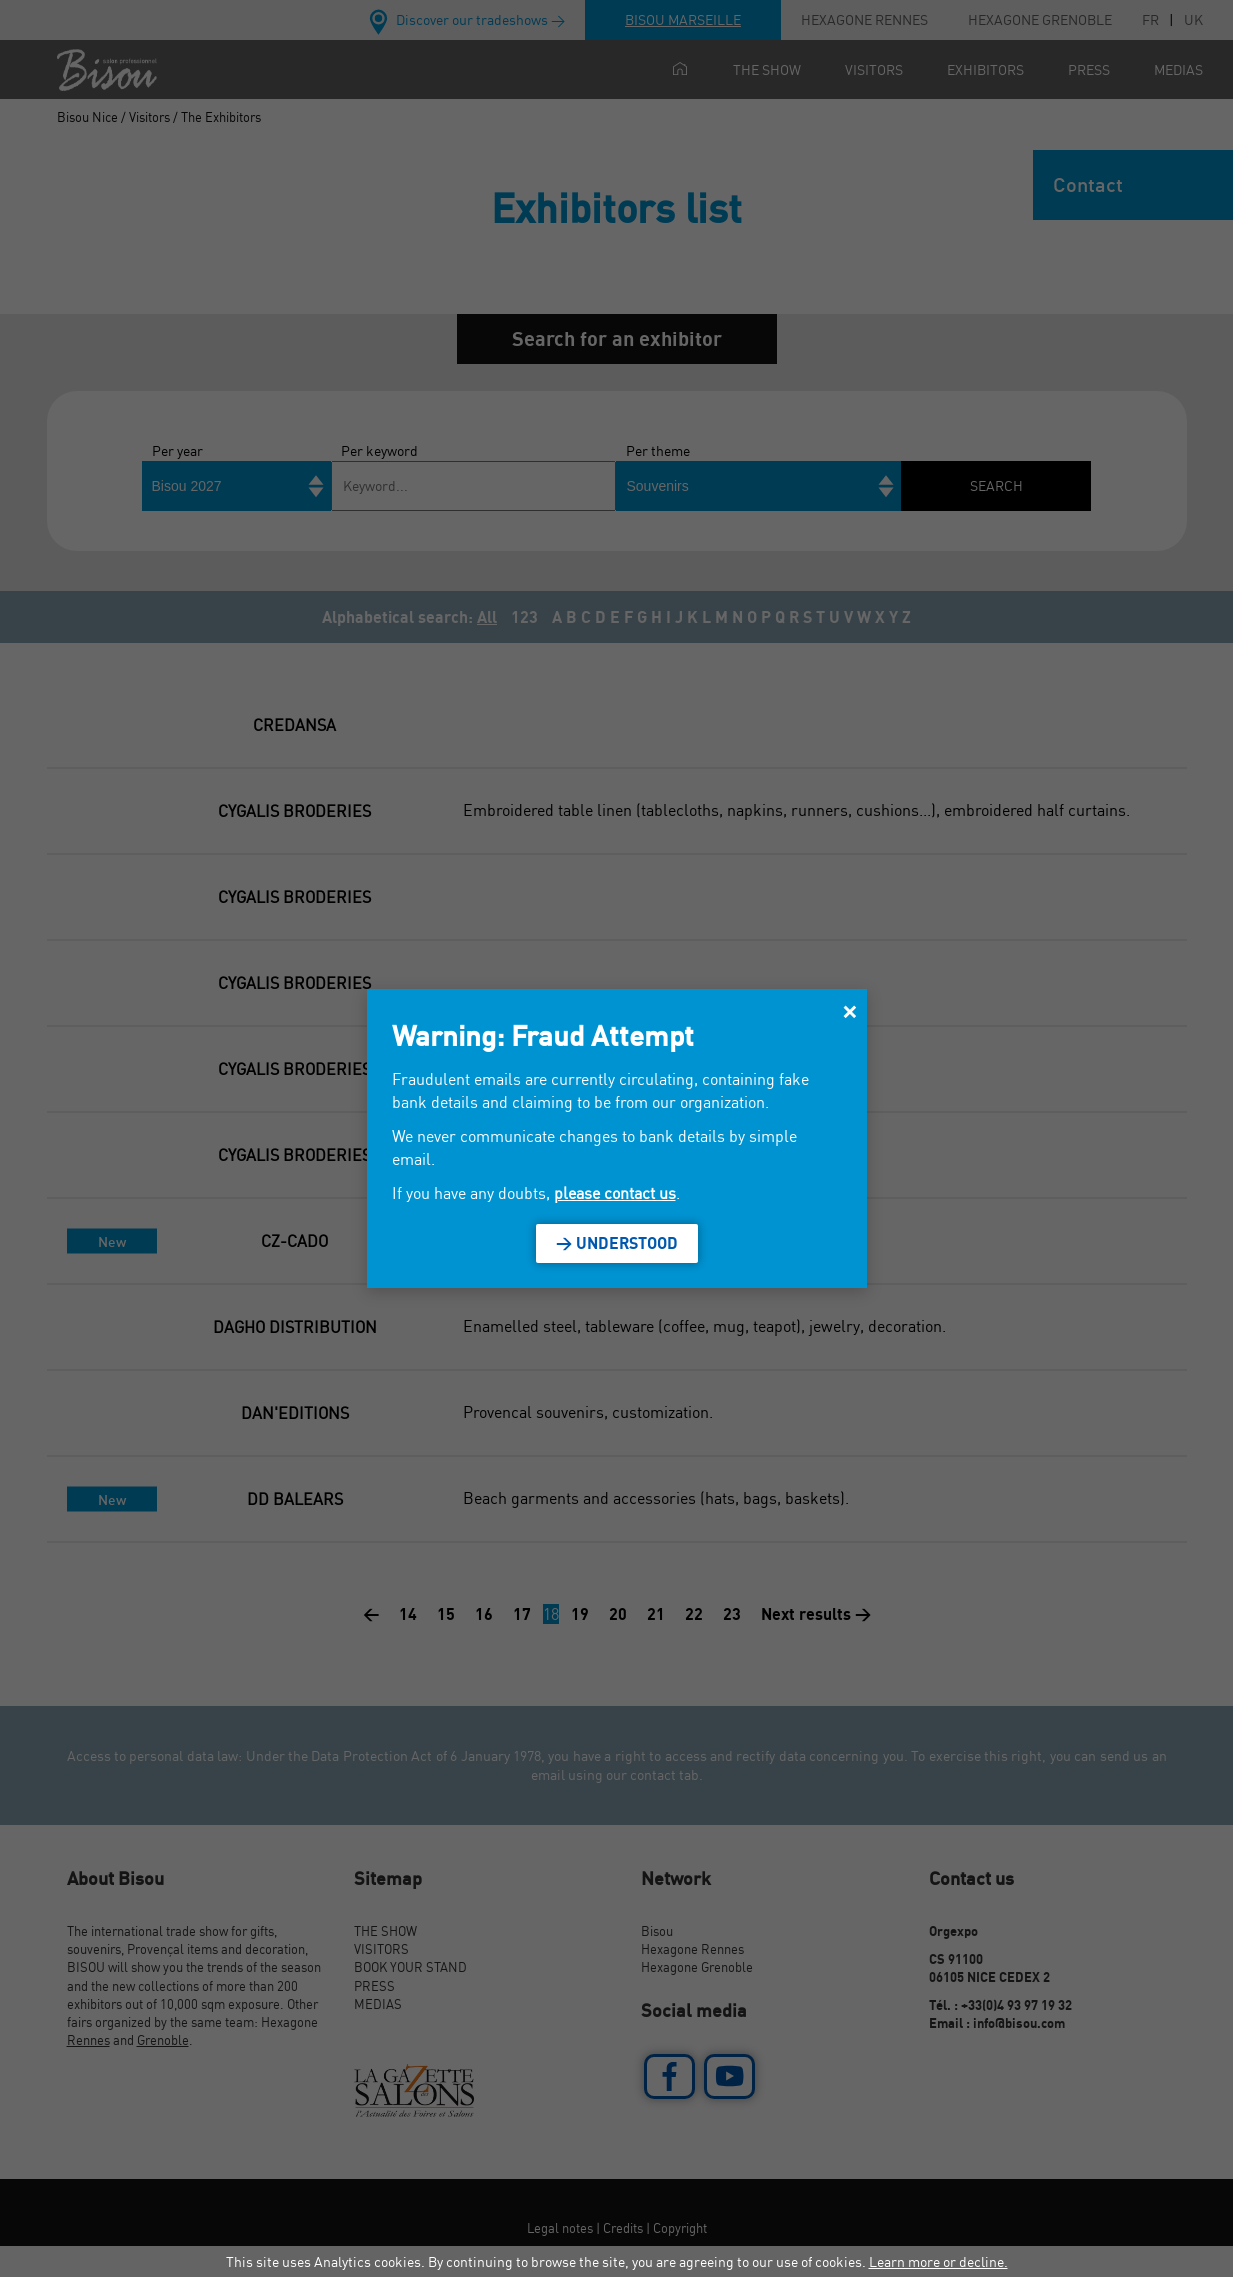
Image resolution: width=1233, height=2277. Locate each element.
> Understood (617, 1243)
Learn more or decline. (938, 2261)
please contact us (615, 1193)
